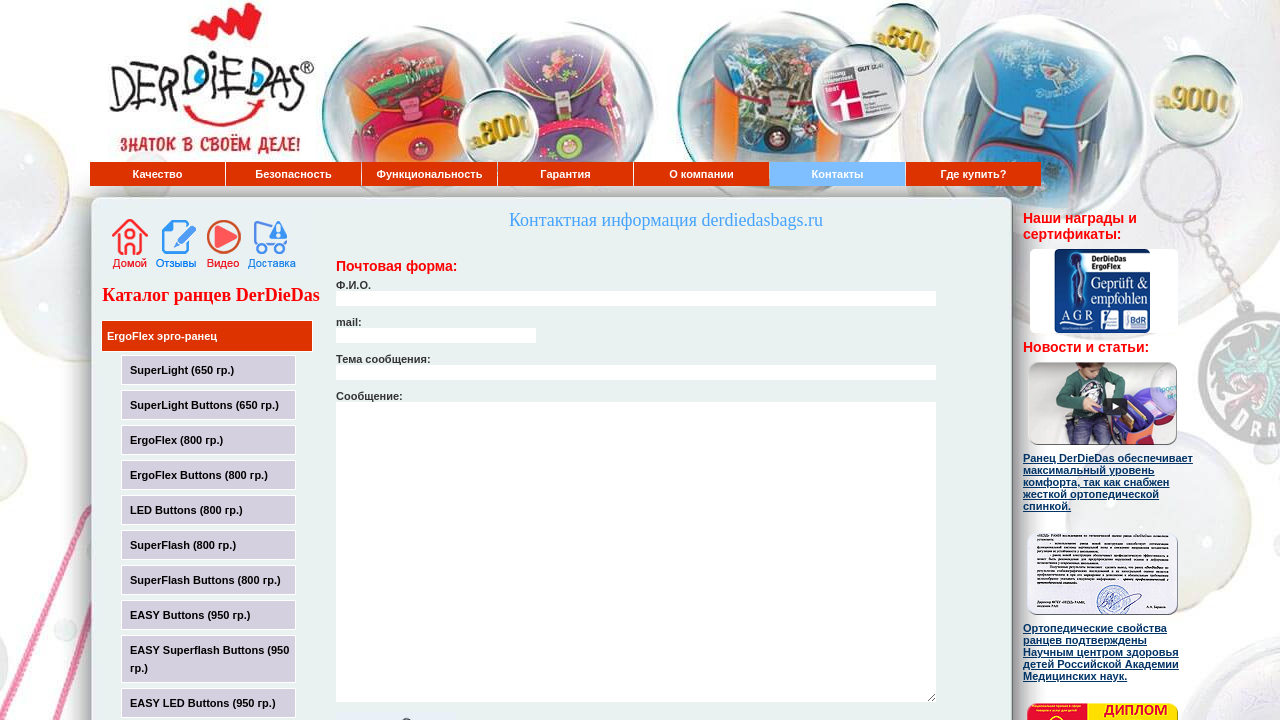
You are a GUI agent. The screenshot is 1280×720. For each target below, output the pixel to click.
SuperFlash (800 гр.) (183, 545)
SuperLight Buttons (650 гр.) (204, 405)
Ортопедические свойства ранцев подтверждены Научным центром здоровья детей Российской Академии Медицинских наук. (1101, 652)
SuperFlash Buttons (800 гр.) (205, 580)
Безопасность (293, 174)
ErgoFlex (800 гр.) (176, 440)
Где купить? (974, 174)
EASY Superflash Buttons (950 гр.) (209, 659)
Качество (158, 174)
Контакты (838, 174)
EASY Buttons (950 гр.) (190, 615)
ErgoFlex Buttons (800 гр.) (199, 475)
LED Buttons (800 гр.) (186, 510)
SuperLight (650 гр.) (182, 370)
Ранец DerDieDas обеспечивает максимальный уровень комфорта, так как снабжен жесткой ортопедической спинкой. (1108, 482)
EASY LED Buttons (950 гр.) (203, 703)
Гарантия (565, 174)
